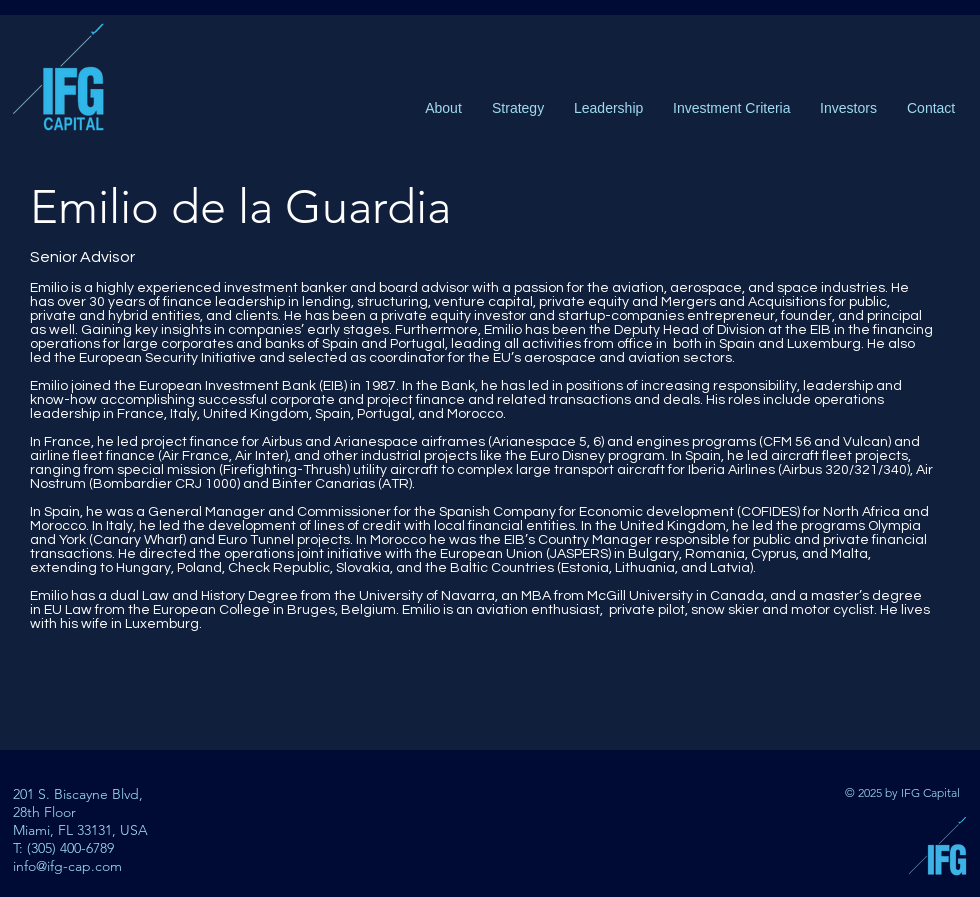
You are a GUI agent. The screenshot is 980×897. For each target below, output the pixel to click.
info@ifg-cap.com (67, 866)
